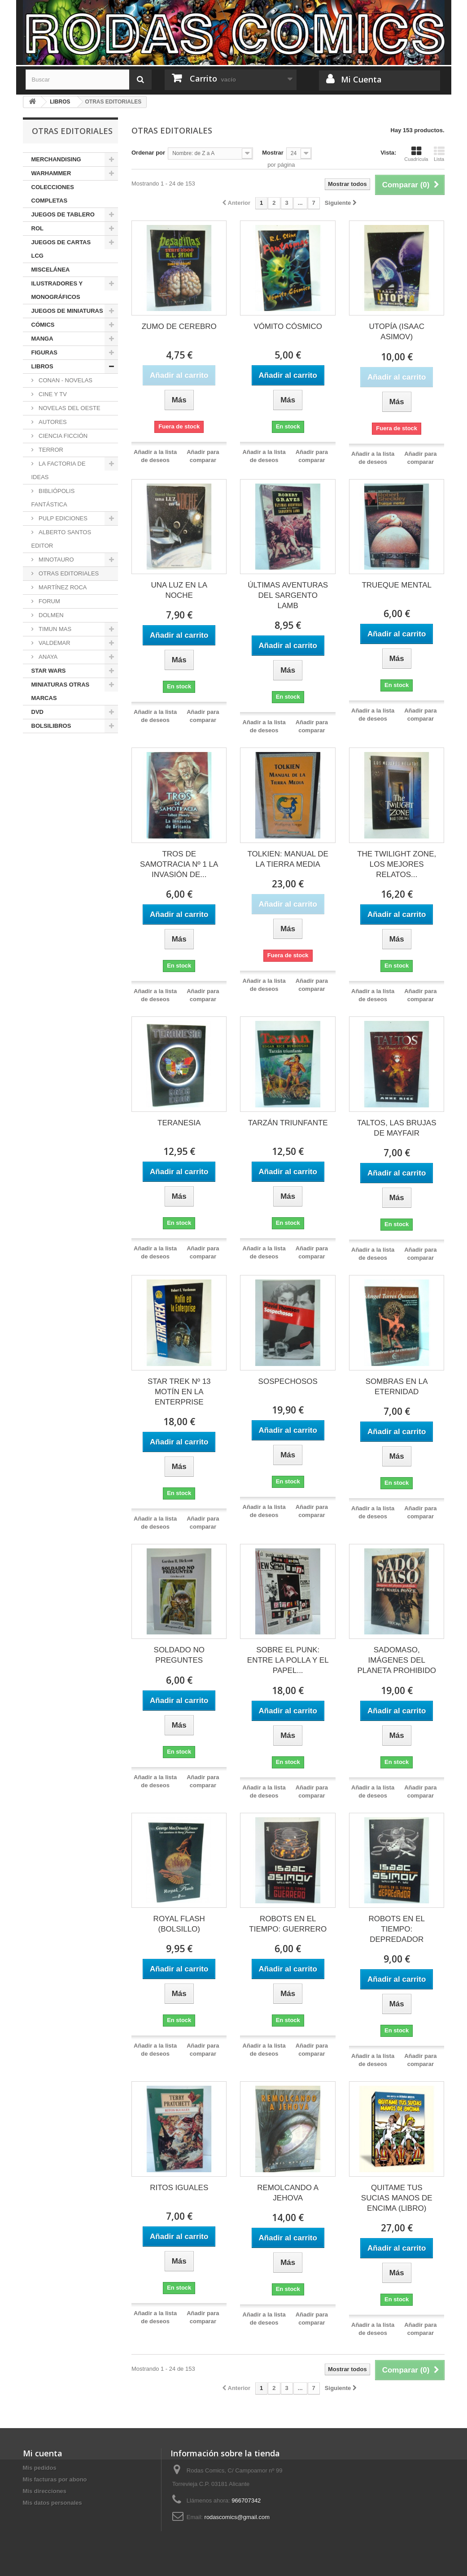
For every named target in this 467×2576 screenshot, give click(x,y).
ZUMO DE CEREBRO (179, 326)
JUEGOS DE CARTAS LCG (61, 249)
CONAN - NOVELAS (65, 380)
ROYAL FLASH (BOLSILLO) (179, 1924)
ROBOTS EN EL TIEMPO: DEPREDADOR (396, 1929)
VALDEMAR (53, 643)
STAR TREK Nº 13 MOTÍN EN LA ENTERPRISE (179, 1391)
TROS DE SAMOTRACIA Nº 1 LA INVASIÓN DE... (179, 864)
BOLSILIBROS (51, 725)
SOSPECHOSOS (288, 1381)
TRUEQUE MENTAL (397, 585)
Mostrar (273, 152)
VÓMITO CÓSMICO (287, 326)
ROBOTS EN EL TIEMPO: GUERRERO (288, 1924)
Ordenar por (148, 152)
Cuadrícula (416, 154)
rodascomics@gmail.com (237, 2517)
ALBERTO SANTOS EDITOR (61, 539)
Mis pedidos (40, 2467)
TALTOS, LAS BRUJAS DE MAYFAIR (396, 1128)
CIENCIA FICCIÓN (62, 435)
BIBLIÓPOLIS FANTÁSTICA (53, 498)
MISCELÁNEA (50, 269)
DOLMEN (50, 615)
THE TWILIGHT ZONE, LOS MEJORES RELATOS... (396, 864)
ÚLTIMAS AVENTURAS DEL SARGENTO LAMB (288, 595)
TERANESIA (179, 1123)
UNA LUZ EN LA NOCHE (179, 590)
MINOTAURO (55, 559)
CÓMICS (43, 324)
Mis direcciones (45, 2491)
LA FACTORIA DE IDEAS (58, 470)
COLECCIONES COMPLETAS (52, 194)
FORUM (48, 601)
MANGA (42, 338)
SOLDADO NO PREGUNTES (179, 1655)
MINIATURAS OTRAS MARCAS (60, 691)
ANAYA (47, 656)
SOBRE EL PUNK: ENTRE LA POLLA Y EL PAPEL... (288, 1660)
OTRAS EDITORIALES (68, 573)
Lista (439, 154)
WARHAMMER (51, 173)
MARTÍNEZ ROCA (62, 587)
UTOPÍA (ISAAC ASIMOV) (396, 331)
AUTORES (52, 422)
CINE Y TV (52, 394)
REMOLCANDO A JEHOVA (288, 2192)
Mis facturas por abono (55, 2479)
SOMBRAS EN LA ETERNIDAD (397, 1386)
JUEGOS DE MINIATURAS (67, 310)
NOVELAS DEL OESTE (68, 408)
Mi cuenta (42, 2453)
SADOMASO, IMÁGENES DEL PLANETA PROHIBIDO (397, 1660)
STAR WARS (48, 670)
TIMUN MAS (54, 629)
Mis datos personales (52, 2502)
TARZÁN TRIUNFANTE (288, 1123)
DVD (37, 712)
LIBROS (42, 366)
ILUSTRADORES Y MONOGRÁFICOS (57, 290)
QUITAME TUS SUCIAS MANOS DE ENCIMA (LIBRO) (396, 2198)
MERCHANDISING (56, 159)
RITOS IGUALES (179, 2187)
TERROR (50, 449)
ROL (37, 228)
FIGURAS (44, 352)
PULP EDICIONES (62, 518)
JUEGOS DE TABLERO (63, 214)
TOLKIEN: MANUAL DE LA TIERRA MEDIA (288, 859)
